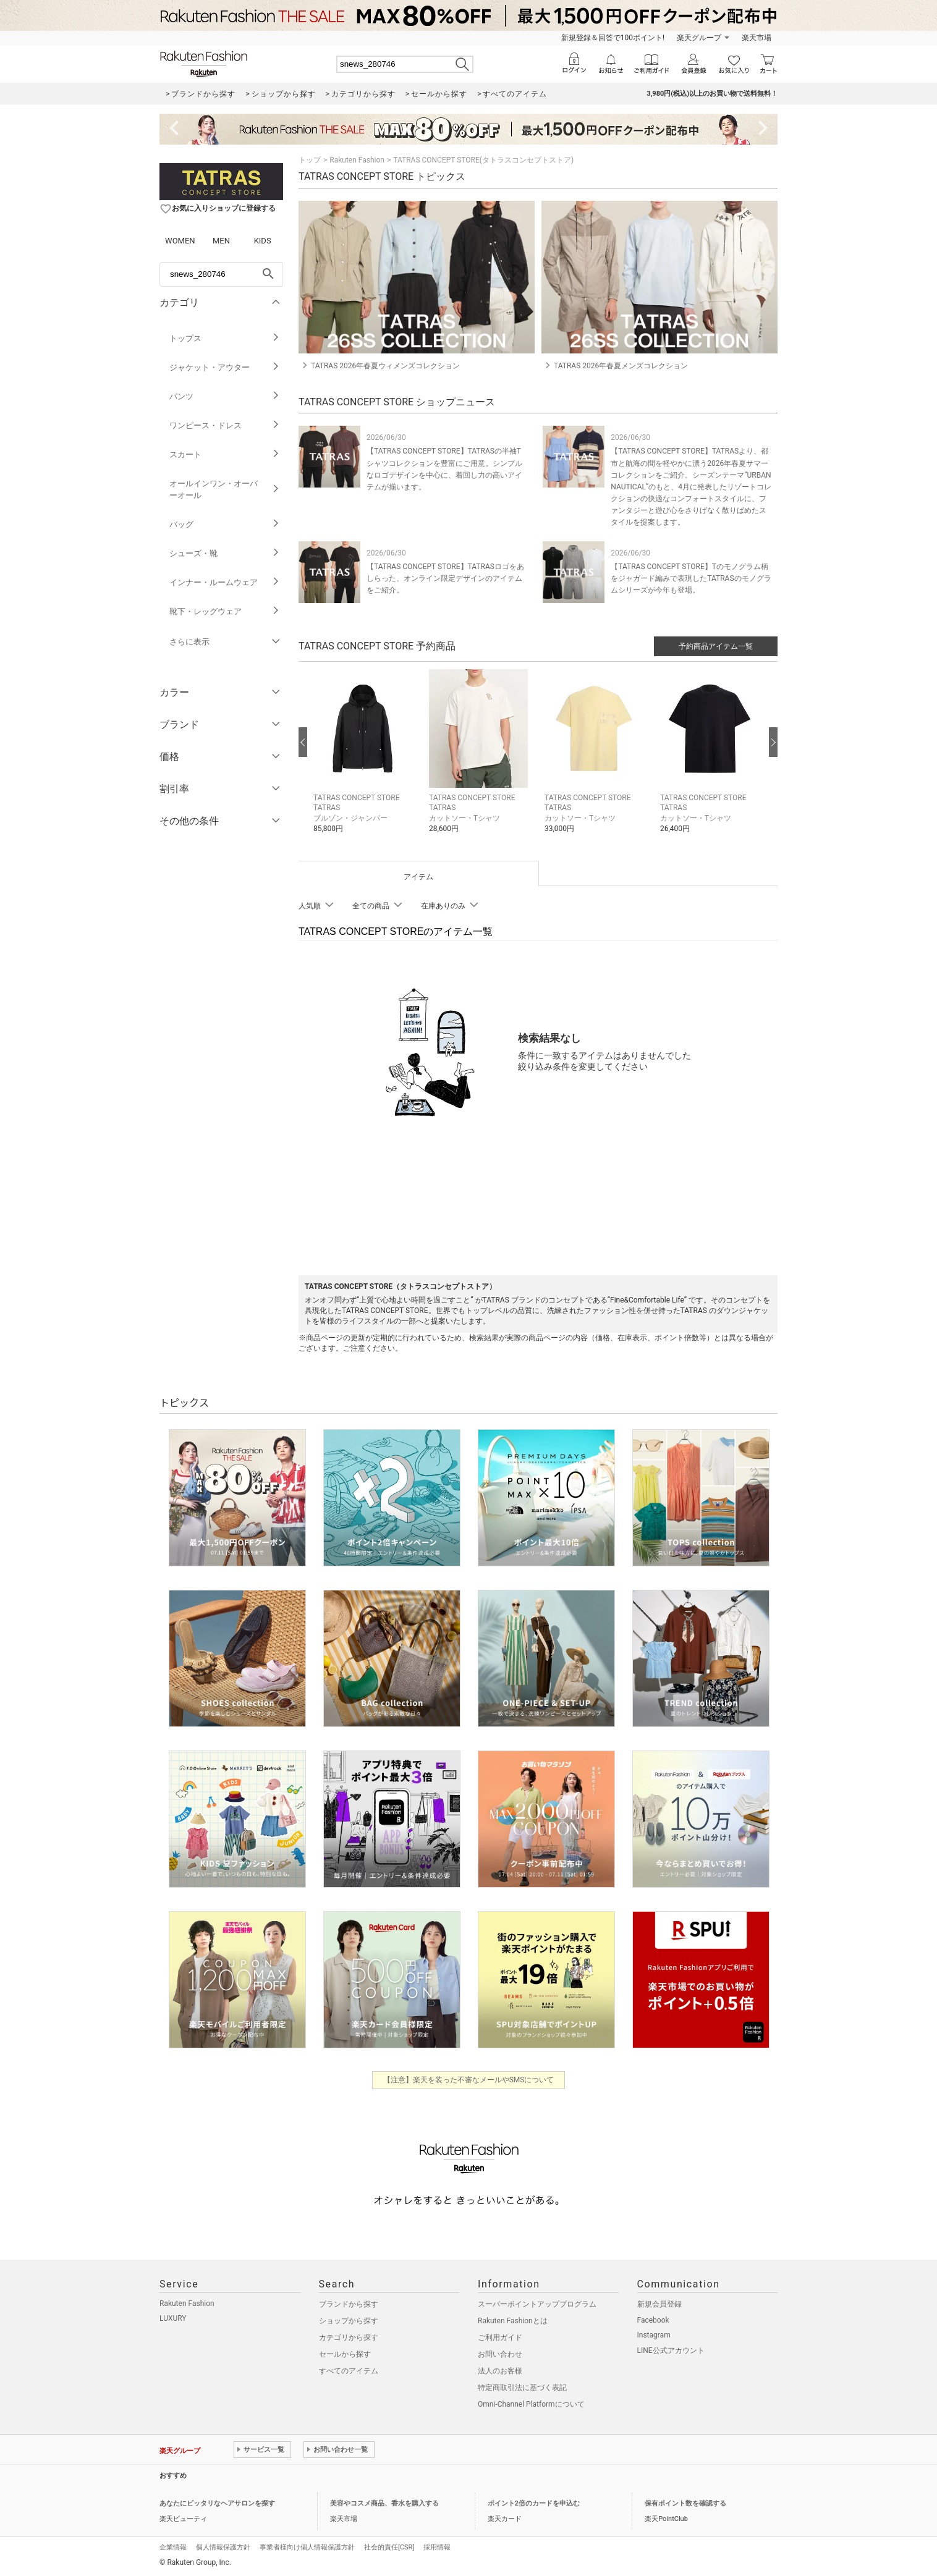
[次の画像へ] (773, 742)
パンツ (224, 396)
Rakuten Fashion (356, 160)
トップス (224, 338)
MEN (221, 240)
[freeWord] (221, 274)
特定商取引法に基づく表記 (522, 2387)
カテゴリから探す (348, 2337)
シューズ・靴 (224, 553)
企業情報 (173, 2547)
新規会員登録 (659, 2304)
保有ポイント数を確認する (685, 2503)
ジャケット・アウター (224, 367)
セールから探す (345, 2354)
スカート (224, 454)
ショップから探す (348, 2320)
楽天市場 (756, 37)
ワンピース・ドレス (224, 425)
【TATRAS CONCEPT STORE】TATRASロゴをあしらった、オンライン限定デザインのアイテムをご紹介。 (445, 578)
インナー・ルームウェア (224, 582)
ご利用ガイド (500, 2337)
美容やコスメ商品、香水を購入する (384, 2503)
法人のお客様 (500, 2371)
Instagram (654, 2335)
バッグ (224, 524)
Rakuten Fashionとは (513, 2320)
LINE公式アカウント (671, 2350)
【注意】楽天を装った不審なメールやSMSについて (468, 2080)
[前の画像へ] (303, 742)
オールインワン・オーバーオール (224, 489)
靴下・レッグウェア (224, 611)
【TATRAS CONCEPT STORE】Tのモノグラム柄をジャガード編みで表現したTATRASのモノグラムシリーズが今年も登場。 (691, 578)
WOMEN (180, 240)
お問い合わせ (500, 2354)
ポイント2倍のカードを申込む (534, 2503)
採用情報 (437, 2547)
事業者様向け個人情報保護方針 (307, 2547)
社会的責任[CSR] (389, 2547)
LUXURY (173, 2318)
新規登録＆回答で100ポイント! (612, 37)
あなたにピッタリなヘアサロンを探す (217, 2503)
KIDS (262, 240)
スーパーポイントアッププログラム (537, 2304)
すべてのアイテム (348, 2371)
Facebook (653, 2320)
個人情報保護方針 (223, 2547)
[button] (365, 760)
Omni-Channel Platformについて (531, 2404)
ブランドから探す (348, 2304)
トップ (310, 160)
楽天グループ (699, 37)
